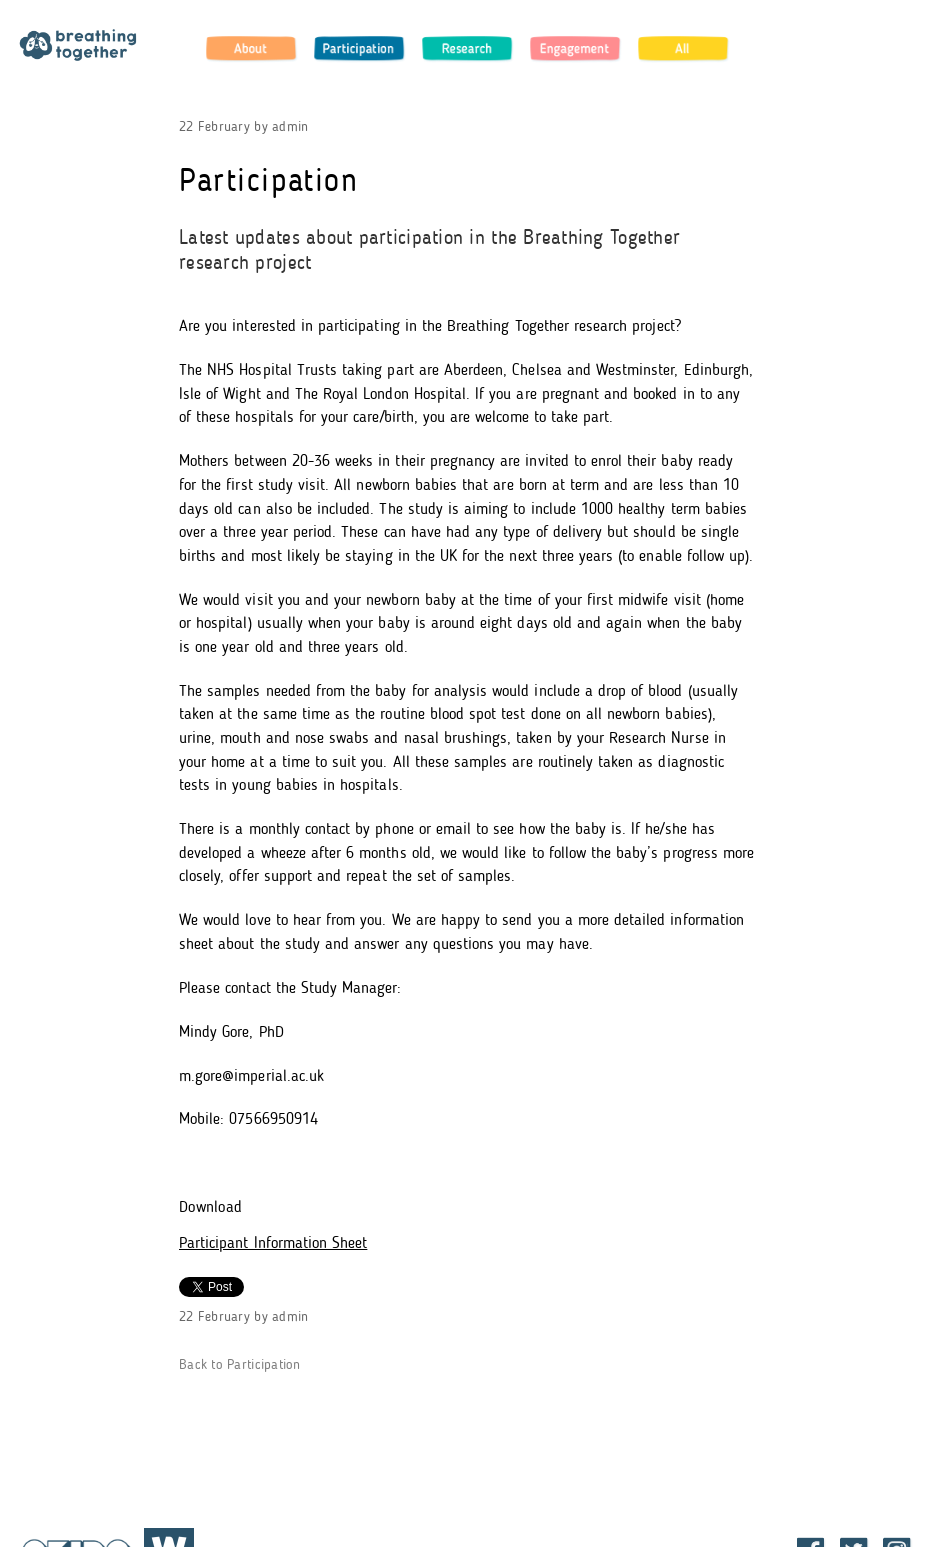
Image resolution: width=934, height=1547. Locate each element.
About (251, 47)
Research (466, 47)
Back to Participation (240, 1365)
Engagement (575, 47)
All (683, 47)
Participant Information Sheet (273, 1244)
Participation (359, 47)
